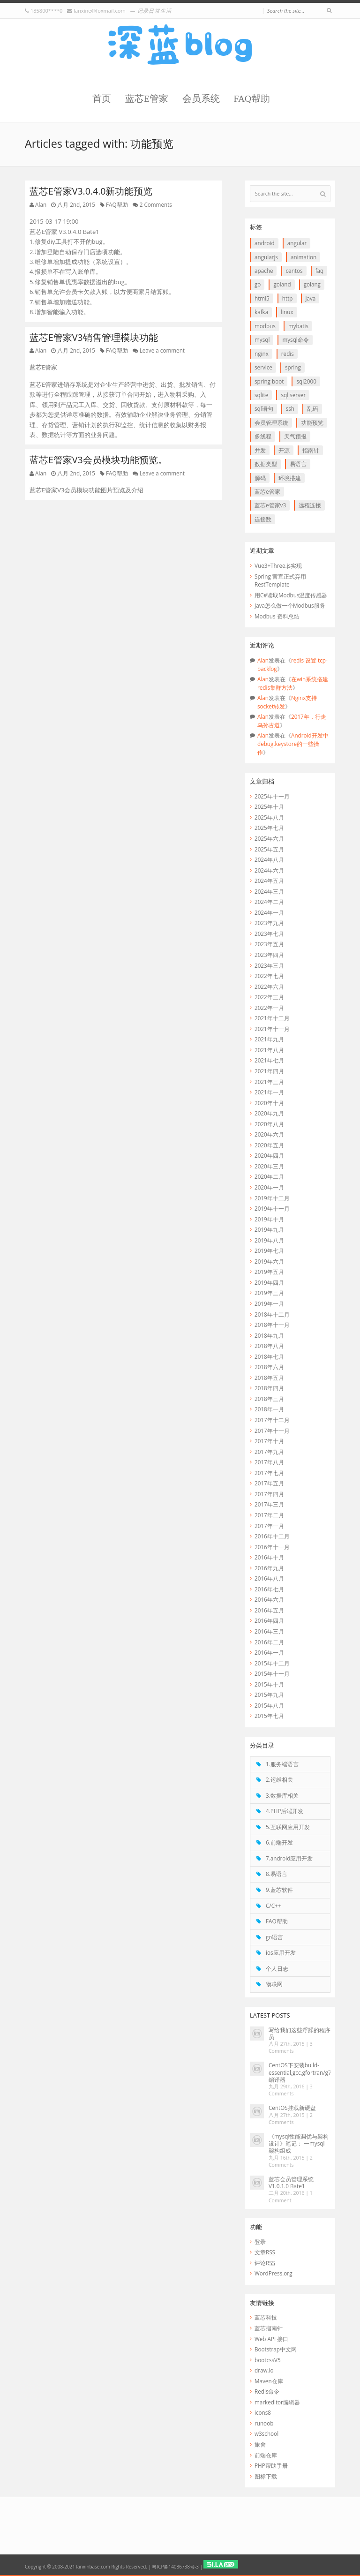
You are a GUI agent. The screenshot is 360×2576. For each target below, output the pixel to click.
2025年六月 (269, 838)
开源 (284, 450)
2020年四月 (269, 1155)
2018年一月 (269, 1409)
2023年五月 (269, 944)
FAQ (319, 270)
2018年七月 (269, 1356)
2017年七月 (269, 1472)
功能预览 (312, 422)
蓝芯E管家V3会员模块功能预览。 (98, 459)
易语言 (298, 463)
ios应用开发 (281, 1952)
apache (264, 270)
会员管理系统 (271, 422)
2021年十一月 (272, 1028)
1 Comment (291, 2196)
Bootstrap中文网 (276, 2349)
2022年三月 (269, 997)
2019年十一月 (272, 1208)
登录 (260, 2241)
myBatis (298, 326)
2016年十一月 (272, 1547)
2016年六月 (269, 1599)
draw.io (264, 2370)
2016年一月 (269, 1652)
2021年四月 (269, 1071)
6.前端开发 (279, 1842)
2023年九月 (269, 922)
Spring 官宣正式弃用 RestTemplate (280, 580)
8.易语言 (276, 1873)
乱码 (312, 408)
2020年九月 (269, 1113)
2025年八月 (269, 817)
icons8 (263, 2412)
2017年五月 (269, 1483)
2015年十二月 (272, 1663)
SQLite (261, 395)
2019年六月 (269, 1261)
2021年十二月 (272, 1018)
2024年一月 (269, 912)
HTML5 (262, 298)
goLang (312, 284)
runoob (264, 2423)
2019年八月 (269, 1240)
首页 (101, 99)
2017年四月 (269, 1494)
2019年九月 (269, 1229)
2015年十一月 (272, 1673)
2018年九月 (269, 1335)
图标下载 (266, 2476)
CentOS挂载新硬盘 (292, 2107)
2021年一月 (269, 1092)
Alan (40, 204)
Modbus (265, 326)
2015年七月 (269, 1715)
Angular (297, 243)
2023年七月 (269, 933)
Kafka (261, 312)
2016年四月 (269, 1620)
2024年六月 (269, 870)
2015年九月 (269, 1694)
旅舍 (260, 2444)
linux (287, 312)
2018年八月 (269, 1345)
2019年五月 (269, 1271)
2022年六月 (269, 986)
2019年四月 (269, 1282)
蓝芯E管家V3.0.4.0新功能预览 (91, 191)
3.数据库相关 (282, 1795)
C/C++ (273, 1905)
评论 (265, 2263)
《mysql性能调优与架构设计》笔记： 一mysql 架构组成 (299, 2143)
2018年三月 (269, 1398)
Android (265, 243)
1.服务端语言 (282, 1764)
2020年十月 (269, 1103)
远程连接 (310, 505)
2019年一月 (269, 1303)
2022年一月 (269, 1007)
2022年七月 (269, 975)
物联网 (274, 1984)
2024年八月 (269, 859)
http (287, 298)
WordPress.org (273, 2273)
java (311, 298)
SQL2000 (306, 381)
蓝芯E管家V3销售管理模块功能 (94, 337)
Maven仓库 (269, 2381)
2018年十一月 (272, 1324)
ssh (290, 408)
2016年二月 (269, 1642)
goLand (282, 284)
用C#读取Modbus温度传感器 (291, 595)
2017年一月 (269, 1525)
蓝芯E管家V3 (270, 505)
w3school (266, 2433)
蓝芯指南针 (269, 2328)
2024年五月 (269, 880)
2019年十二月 (272, 1198)
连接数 (263, 519)
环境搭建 (289, 478)
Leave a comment (162, 350)
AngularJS (266, 257)
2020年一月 (269, 1187)
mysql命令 (295, 339)
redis (287, 353)
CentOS (294, 270)
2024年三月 (269, 891)
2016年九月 (269, 1568)
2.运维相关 (279, 1779)
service (263, 367)
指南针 (310, 450)
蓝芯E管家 (146, 99)
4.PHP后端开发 (284, 1811)
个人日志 (277, 1968)
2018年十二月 (272, 1314)
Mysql (262, 339)
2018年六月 (269, 1367)
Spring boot (269, 381)
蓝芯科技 (266, 2317)
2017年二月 (269, 1515)
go (258, 284)
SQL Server (293, 395)
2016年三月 (269, 1631)
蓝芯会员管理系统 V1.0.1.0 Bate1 (291, 2182)
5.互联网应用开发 (288, 1826)
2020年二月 (269, 1176)
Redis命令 (267, 2391)
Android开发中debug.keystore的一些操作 (293, 743)
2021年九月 (269, 1039)
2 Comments (156, 204)
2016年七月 (269, 1589)
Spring (293, 367)
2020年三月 (269, 1166)
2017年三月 (269, 1504)
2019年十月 (269, 1219)
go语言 (274, 1937)
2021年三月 (269, 1081)
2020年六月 (269, 1134)
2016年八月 (269, 1578)
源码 (260, 478)
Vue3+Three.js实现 (278, 565)
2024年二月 (269, 901)
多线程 (263, 436)
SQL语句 (264, 408)
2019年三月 (269, 1292)
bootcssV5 (268, 2360)
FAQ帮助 (251, 99)
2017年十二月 (272, 1420)
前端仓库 (266, 2455)
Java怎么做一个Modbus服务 (290, 605)
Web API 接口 (271, 2339)
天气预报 (295, 436)
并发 (260, 450)
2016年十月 (269, 1557)
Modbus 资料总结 (277, 616)
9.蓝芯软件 (279, 1889)
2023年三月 (269, 965)
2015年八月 (269, 1705)
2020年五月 (269, 1145)
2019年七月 (269, 1250)
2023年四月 (269, 954)
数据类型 (266, 463)
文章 (265, 2252)
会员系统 (201, 99)
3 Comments (291, 2047)
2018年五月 (269, 1377)
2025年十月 (269, 806)
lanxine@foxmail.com (99, 10)
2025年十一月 (272, 796)
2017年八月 (269, 1462)
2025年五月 (269, 849)
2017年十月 (269, 1441)
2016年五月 (269, 1610)
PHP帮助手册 (271, 2465)
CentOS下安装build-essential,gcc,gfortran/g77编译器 (301, 2072)
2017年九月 (269, 1451)
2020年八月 (269, 1124)
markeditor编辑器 (277, 2402)
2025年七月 (269, 827)
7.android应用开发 (289, 1858)
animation (303, 257)
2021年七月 (269, 1060)
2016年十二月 (272, 1536)
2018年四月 (269, 1388)
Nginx (262, 353)
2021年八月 (269, 1050)
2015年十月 (269, 1684)
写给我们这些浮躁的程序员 (299, 2033)
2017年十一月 (272, 1430)
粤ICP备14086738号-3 (175, 2566)
